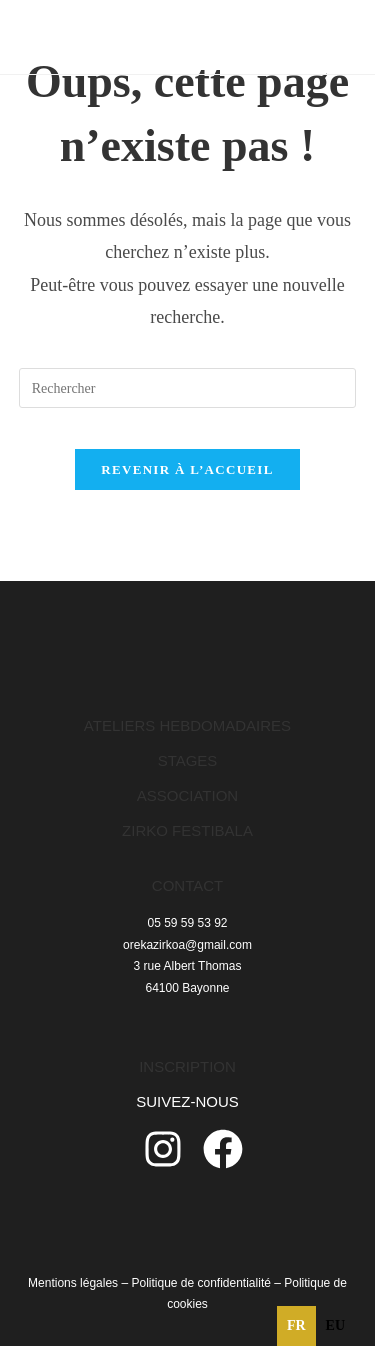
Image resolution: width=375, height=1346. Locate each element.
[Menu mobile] (311, 36)
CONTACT (187, 885)
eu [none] (335, 1325)
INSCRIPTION (187, 1066)
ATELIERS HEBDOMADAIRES (187, 725)
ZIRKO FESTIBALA (187, 830)
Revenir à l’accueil (187, 469)
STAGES (188, 760)
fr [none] (296, 1325)
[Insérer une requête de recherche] (188, 388)
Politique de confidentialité (200, 1283)
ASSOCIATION (187, 795)
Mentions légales (73, 1283)
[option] (335, 1326)
